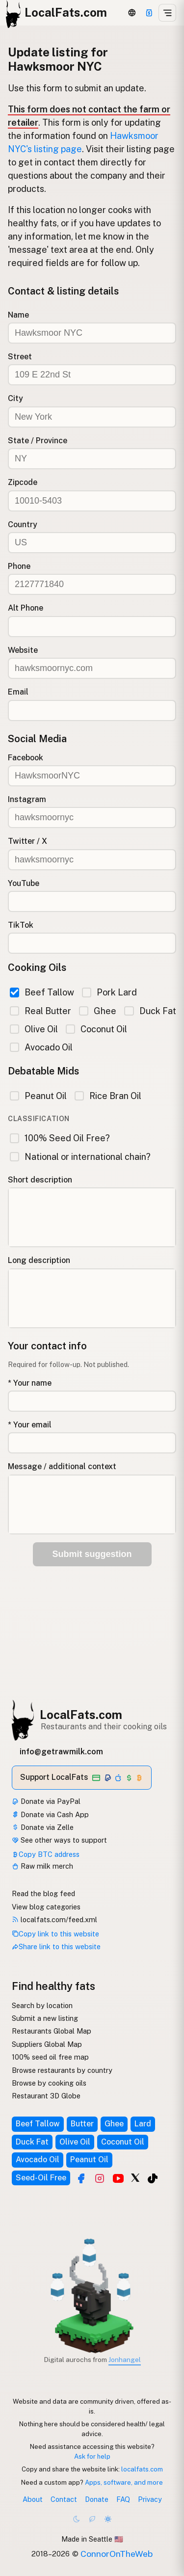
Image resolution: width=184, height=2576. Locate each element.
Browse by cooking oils (49, 2083)
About (33, 2499)
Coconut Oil (96, 1029)
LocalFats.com (81, 1714)
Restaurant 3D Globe (46, 2096)
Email (18, 692)
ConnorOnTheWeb (116, 2554)
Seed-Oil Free (41, 2177)
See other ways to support (59, 1840)
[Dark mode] (76, 2519)
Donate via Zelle (43, 1827)
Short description (40, 1179)
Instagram (27, 799)
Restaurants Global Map (51, 2031)
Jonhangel (124, 2359)
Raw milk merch (42, 1866)
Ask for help (92, 2456)
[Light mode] (108, 2519)
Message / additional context (62, 1466)
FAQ (123, 2499)
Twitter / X (27, 841)
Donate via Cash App (50, 1814)
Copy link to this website (55, 1934)
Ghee (97, 1011)
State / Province (37, 440)
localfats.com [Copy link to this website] (142, 2469)
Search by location (42, 2005)
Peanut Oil (38, 1096)
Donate (96, 2499)
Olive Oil (34, 1029)
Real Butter (40, 1011)
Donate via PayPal (46, 1801)
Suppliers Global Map (47, 2044)
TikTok (20, 925)
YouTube (23, 883)
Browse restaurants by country (62, 2070)
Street (20, 356)
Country (22, 524)
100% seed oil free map (50, 2057)
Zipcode (22, 482)
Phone (19, 566)
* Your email (30, 1424)
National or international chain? (80, 1157)
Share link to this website (56, 1946)
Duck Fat (150, 1011)
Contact (64, 2499)
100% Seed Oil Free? (60, 1138)
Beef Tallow (42, 992)
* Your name (30, 1383)
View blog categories (46, 1907)
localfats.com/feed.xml (54, 1919)
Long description (39, 1260)
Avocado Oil (41, 1047)
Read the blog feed (43, 1893)
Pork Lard (109, 992)
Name (18, 315)
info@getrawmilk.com (61, 1751)
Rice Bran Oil (108, 1096)
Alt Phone (25, 608)
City (15, 398)
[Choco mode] (92, 2519)
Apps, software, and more (124, 2482)
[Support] (149, 13)
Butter (82, 2123)
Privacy (150, 2499)
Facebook (25, 757)
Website (23, 650)
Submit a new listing (45, 2018)
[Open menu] (167, 13)
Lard (142, 2123)
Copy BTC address (45, 1854)
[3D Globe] (132, 13)
